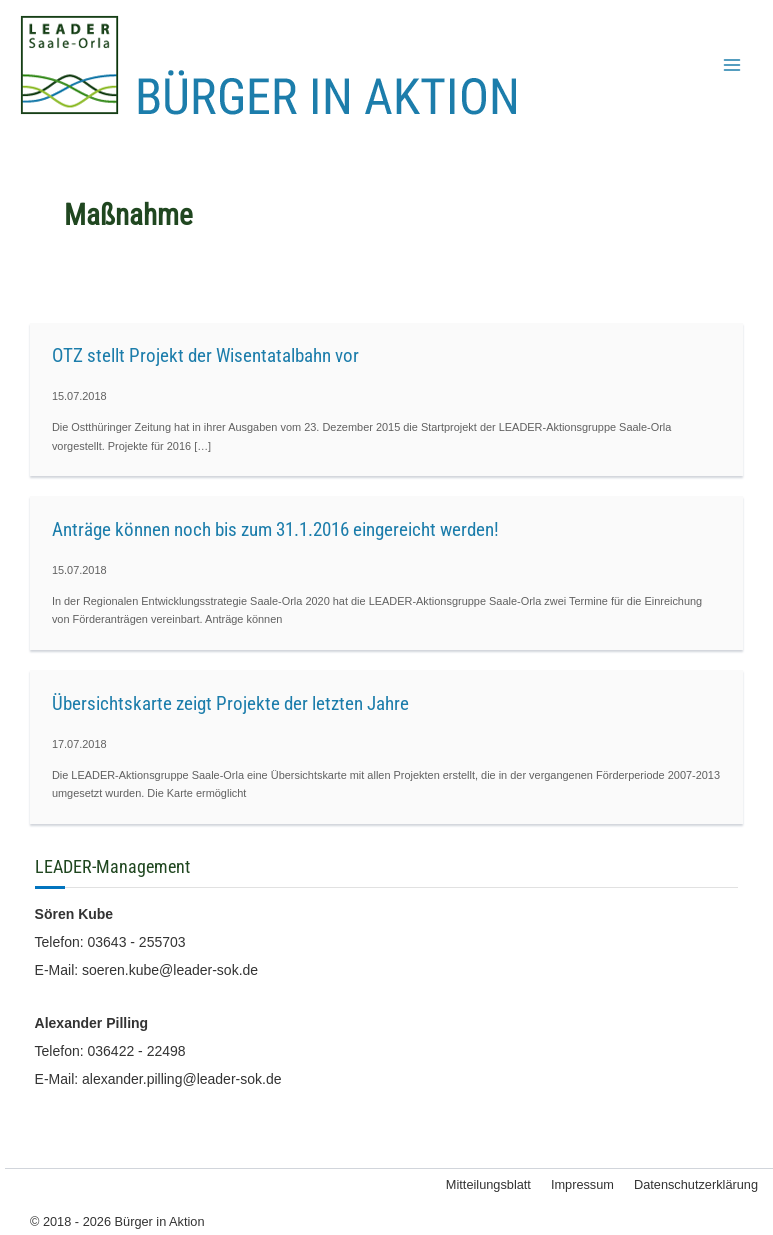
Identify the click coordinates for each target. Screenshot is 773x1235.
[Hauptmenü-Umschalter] (732, 65)
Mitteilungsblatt (488, 1184)
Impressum (582, 1184)
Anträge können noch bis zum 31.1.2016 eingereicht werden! (275, 529)
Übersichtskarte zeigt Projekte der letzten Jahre (230, 703)
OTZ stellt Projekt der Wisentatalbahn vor (205, 355)
